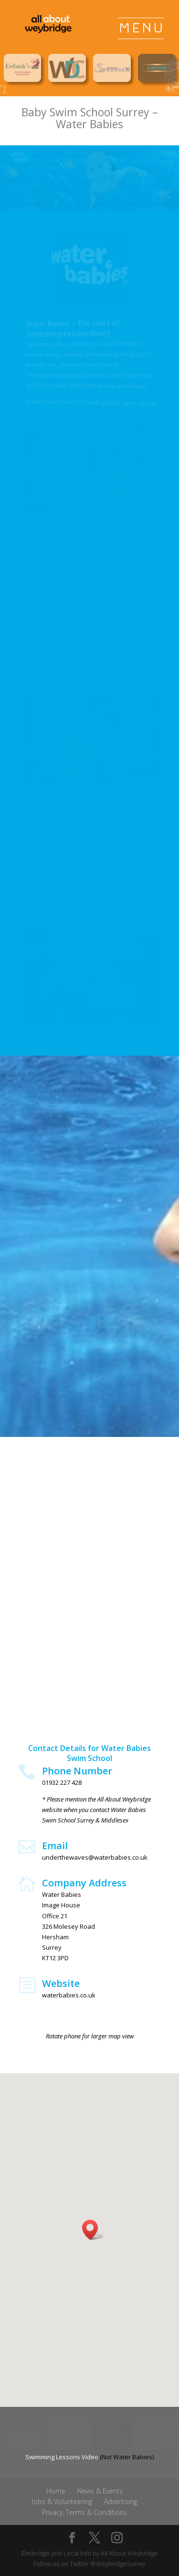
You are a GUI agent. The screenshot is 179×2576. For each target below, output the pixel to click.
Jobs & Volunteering (62, 2501)
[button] (93, 2230)
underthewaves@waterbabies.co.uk (94, 1857)
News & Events (100, 2490)
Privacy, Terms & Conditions (84, 2512)
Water (71, 124)
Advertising (120, 2501)
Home (55, 2490)
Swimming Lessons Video (61, 2457)
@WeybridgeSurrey (118, 2563)
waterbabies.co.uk (68, 1995)
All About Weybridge (129, 2553)
